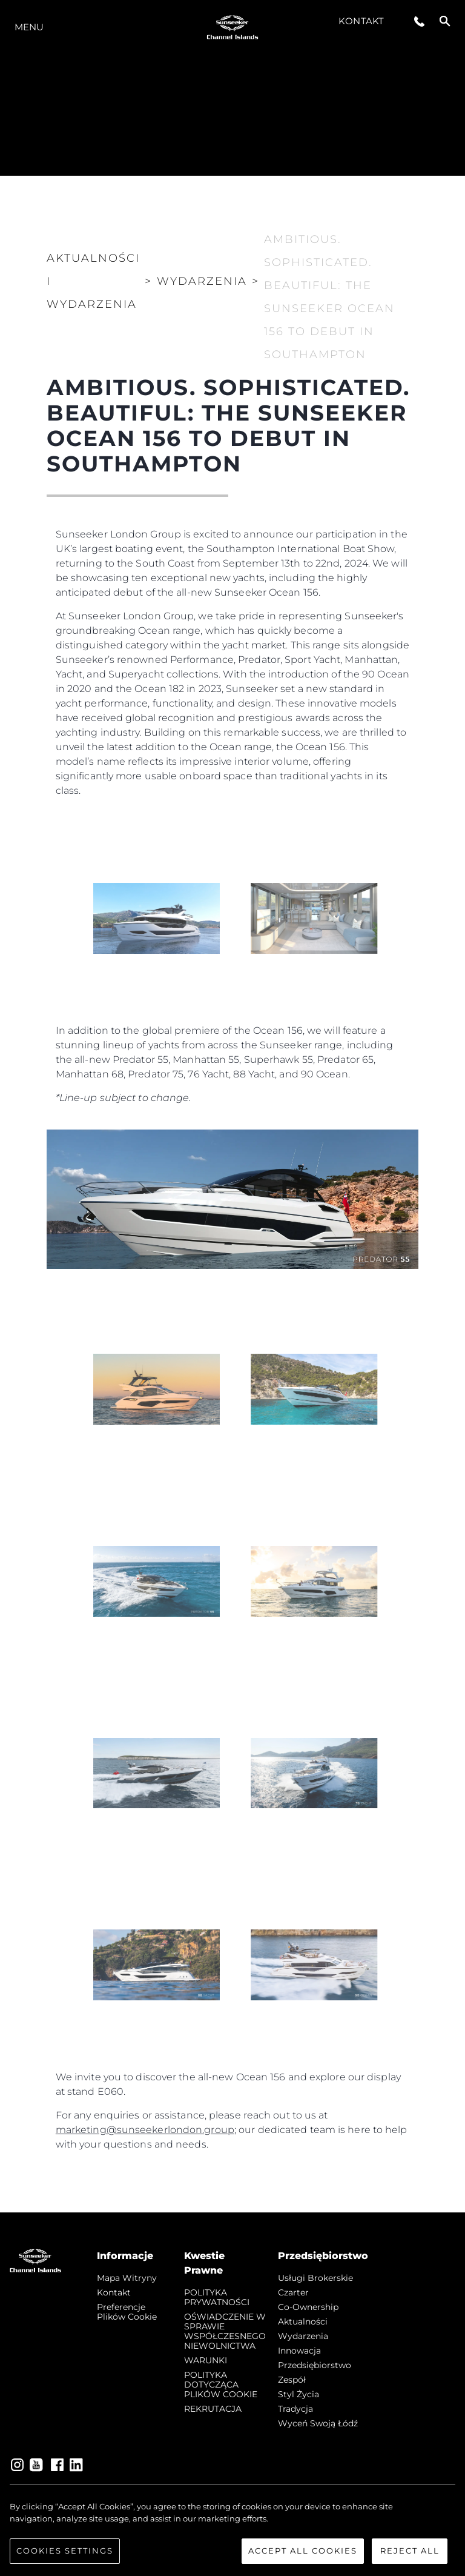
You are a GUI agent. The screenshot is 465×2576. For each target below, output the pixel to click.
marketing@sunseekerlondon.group (145, 2129)
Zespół (292, 2379)
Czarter (293, 2292)
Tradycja (295, 2408)
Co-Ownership (308, 2306)
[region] (232, 2532)
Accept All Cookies (302, 2550)
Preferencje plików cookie (127, 2311)
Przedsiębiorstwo (314, 2365)
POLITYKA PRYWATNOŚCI (216, 2297)
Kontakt (361, 21)
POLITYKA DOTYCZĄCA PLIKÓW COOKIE (220, 2384)
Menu (29, 27)
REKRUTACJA (213, 2408)
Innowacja (299, 2350)
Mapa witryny (127, 2277)
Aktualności (303, 2321)
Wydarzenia (303, 2336)
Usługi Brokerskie (315, 2277)
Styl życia (298, 2394)
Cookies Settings (64, 2550)
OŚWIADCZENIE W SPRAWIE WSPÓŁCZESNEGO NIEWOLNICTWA (225, 2331)
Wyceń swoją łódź (318, 2423)
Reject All (410, 2550)
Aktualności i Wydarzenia (93, 281)
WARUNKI (205, 2360)
